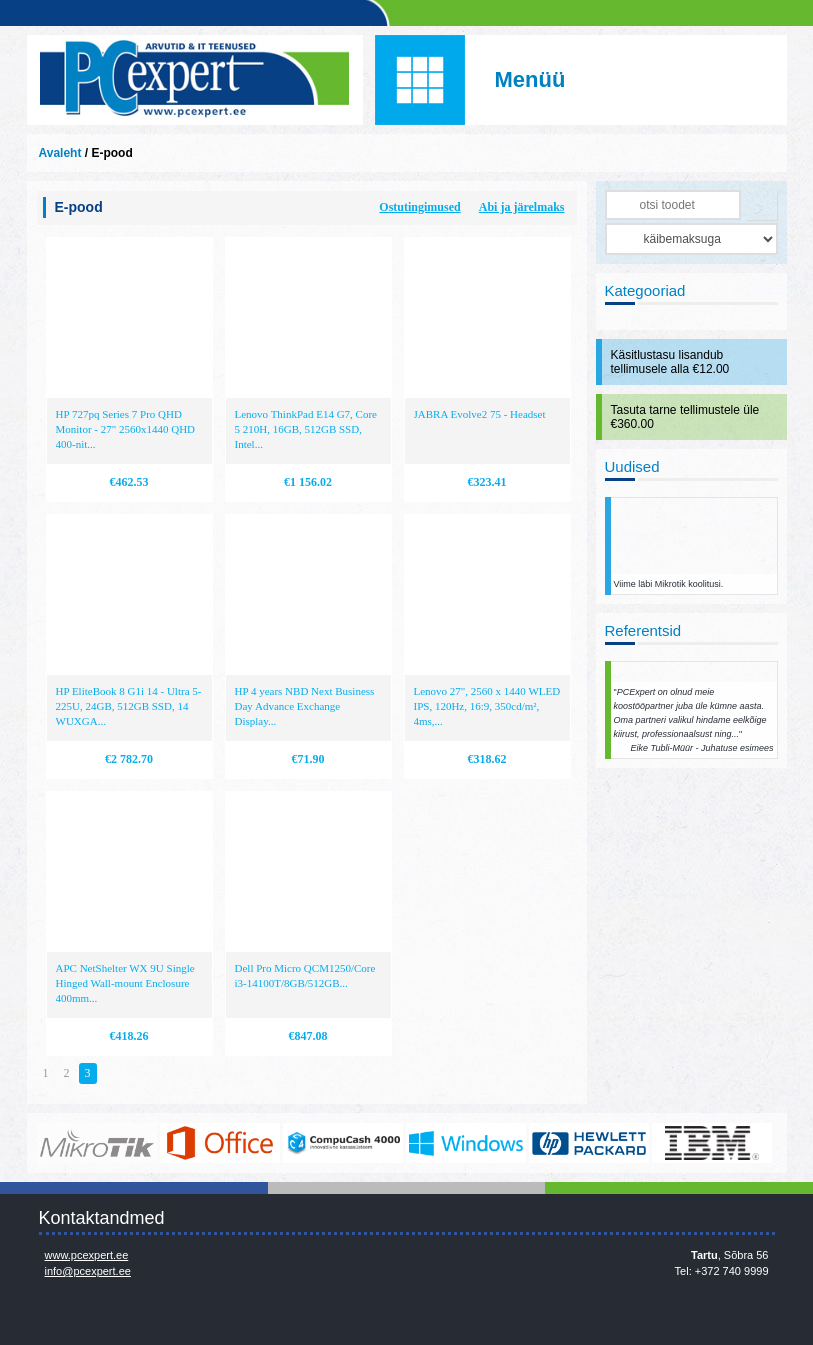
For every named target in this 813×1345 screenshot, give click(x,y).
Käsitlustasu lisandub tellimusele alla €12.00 (670, 362)
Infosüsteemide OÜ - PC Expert (195, 80)
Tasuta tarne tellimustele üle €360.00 (685, 417)
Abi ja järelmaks (522, 207)
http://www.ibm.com (712, 1143)
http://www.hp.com (589, 1143)
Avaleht (60, 153)
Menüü (530, 79)
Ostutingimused (419, 207)
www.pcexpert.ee (87, 1255)
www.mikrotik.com (97, 1143)
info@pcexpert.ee (88, 1271)
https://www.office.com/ (220, 1143)
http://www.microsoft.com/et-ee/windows (466, 1143)
